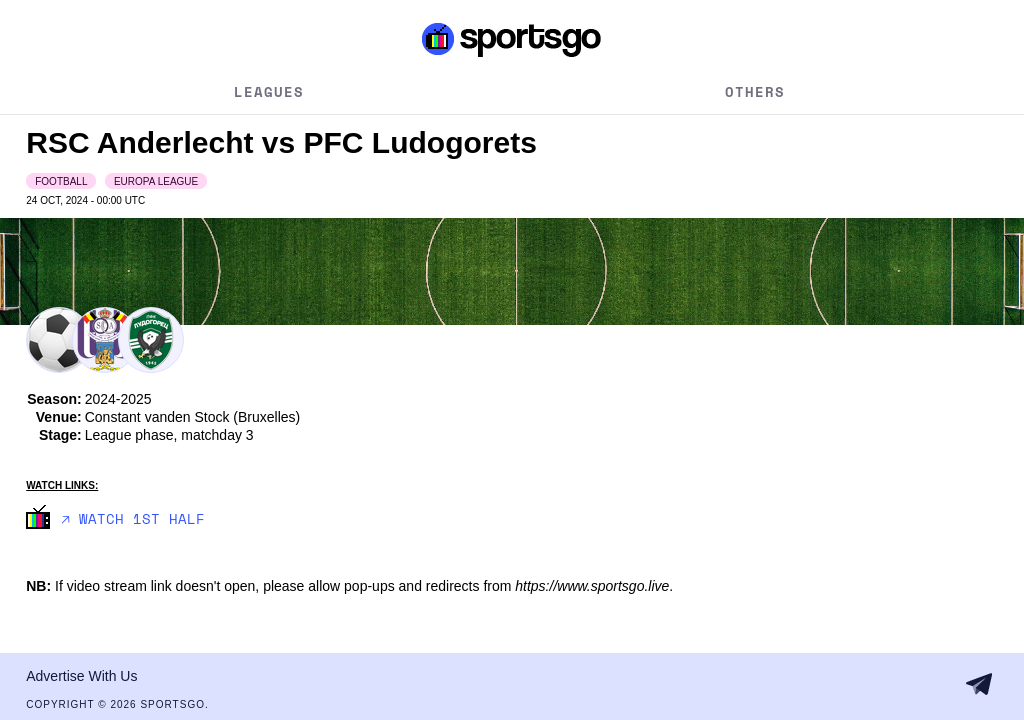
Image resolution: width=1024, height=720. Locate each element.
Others (755, 91)
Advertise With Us (81, 676)
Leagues (269, 91)
